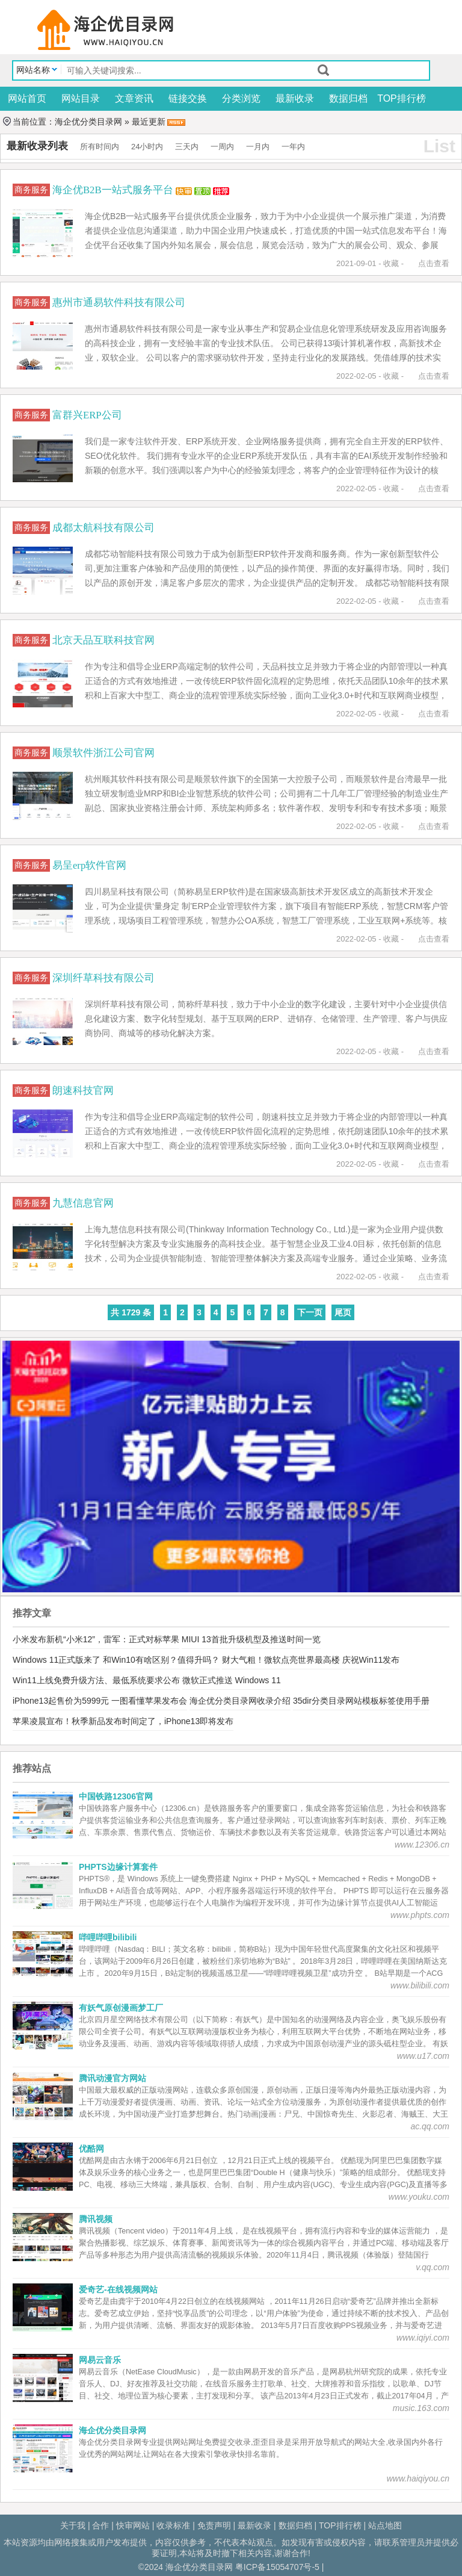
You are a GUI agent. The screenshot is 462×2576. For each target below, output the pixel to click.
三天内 (187, 146)
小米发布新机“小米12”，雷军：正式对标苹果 (96, 1639)
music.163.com (421, 2408)
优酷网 (91, 2148)
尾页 (342, 1312)
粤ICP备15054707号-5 (277, 2567)
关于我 (72, 2525)
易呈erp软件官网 (89, 865)
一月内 (258, 146)
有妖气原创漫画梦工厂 (121, 2008)
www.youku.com (419, 2197)
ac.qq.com (429, 2126)
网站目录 (80, 98)
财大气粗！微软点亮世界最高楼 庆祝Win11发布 (311, 1660)
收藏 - (393, 263)
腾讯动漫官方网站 (112, 2078)
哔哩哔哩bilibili (108, 1937)
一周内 (222, 146)
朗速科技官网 (83, 1090)
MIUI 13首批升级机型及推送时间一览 (251, 1639)
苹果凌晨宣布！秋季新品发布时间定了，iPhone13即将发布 (123, 1721)
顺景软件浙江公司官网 (103, 753)
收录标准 (173, 2525)
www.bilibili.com (419, 1985)
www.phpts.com (419, 1915)
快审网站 (133, 2525)
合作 (100, 2525)
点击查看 (433, 263)
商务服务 (32, 189)
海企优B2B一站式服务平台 (114, 190)
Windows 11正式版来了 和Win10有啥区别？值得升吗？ (116, 1660)
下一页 (309, 1312)
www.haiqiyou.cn (418, 2478)
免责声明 (214, 2525)
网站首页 (27, 98)
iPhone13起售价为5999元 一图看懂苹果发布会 (100, 1700)
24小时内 (147, 146)
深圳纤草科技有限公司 (103, 978)
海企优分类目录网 (88, 121)
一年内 (293, 146)
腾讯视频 (95, 2219)
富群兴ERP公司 (87, 415)
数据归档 (348, 98)
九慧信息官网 (83, 1203)
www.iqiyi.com (422, 2337)
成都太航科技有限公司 (103, 527)
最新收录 (295, 98)
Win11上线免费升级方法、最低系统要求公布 (96, 1680)
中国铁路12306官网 (116, 1796)
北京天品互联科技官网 (103, 640)
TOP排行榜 (401, 98)
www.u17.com (423, 2056)
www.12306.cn (422, 1844)
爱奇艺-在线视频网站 (118, 2289)
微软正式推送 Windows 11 (231, 1680)
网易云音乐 (100, 2360)
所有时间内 (99, 146)
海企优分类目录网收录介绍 (240, 1700)
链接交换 (187, 98)
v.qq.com (432, 2267)
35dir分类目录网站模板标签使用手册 (361, 1700)
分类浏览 (241, 98)
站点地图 (385, 2525)
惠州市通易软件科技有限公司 (118, 302)
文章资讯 (134, 98)
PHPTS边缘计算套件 (118, 1867)
